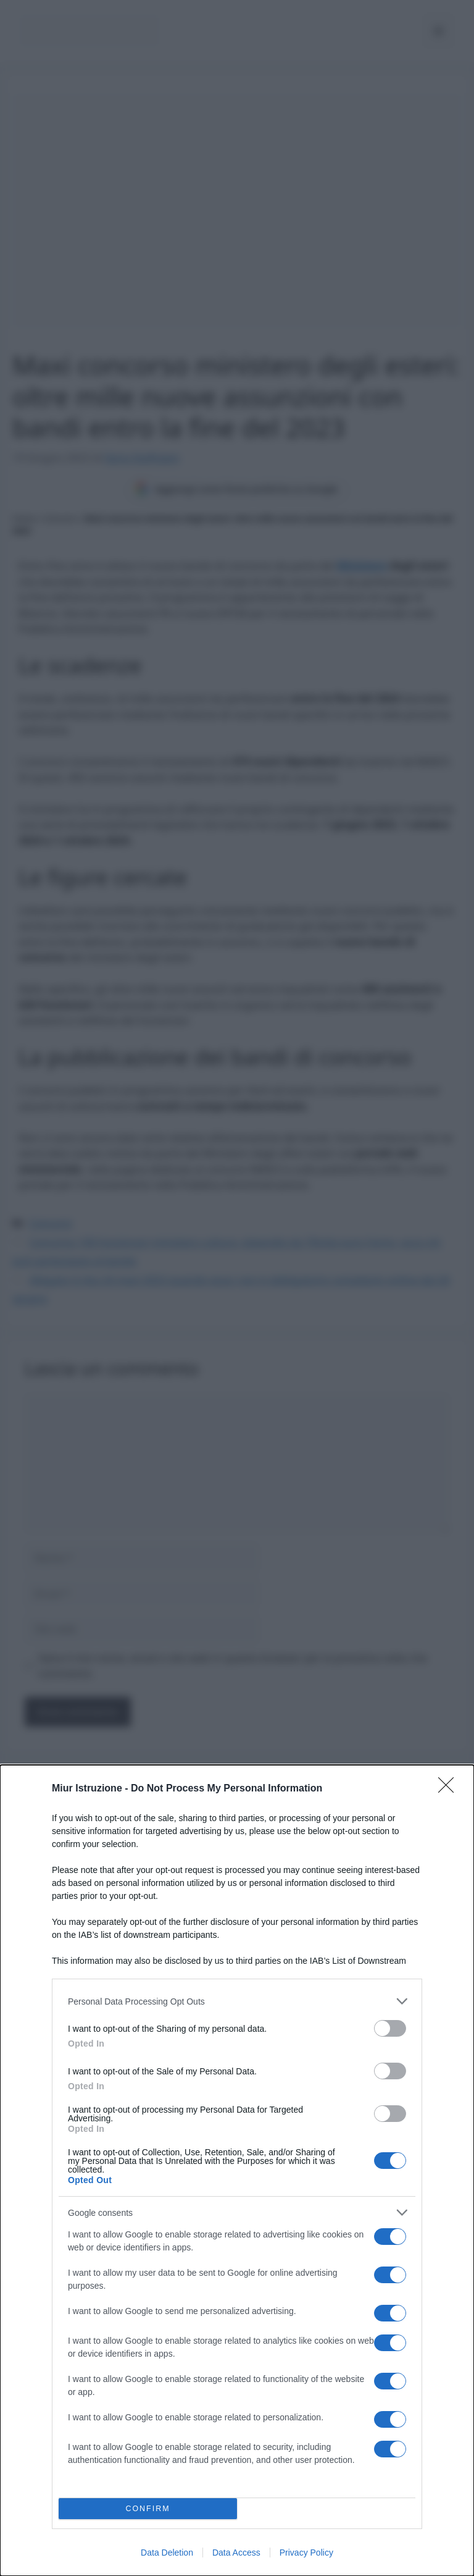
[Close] (450, 1789)
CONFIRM (148, 2509)
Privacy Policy (306, 2552)
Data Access (236, 2552)
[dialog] (237, 2170)
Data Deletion (167, 2552)
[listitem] (237, 2001)
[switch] (390, 2028)
